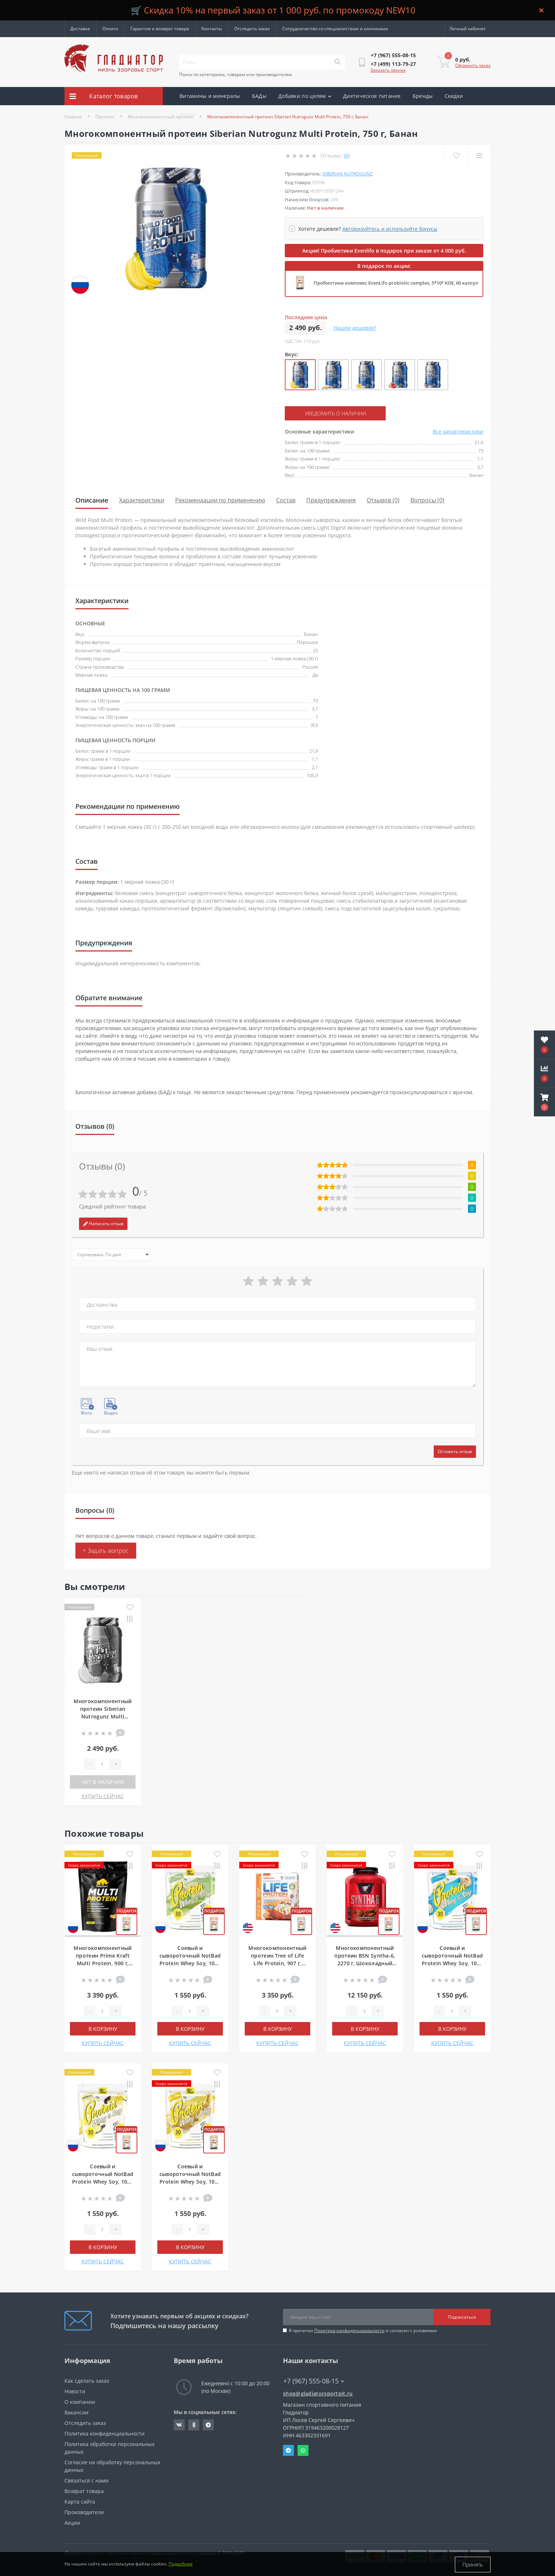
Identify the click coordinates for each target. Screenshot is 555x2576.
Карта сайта (79, 2501)
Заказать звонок (388, 70)
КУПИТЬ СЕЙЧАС (103, 1796)
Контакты (211, 28)
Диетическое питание (372, 95)
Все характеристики (458, 431)
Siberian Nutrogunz (347, 173)
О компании (79, 2401)
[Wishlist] (456, 155)
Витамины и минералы (210, 95)
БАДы (259, 95)
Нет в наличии (103, 1781)
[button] (544, 1102)
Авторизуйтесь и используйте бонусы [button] (389, 228)
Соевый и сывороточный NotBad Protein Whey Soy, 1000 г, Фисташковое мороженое (190, 1963)
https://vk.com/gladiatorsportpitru (179, 2424)
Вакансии (76, 2412)
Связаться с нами (86, 2480)
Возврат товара (84, 2491)
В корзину (102, 2028)
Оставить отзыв (455, 1451)
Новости (74, 2391)
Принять (472, 2564)
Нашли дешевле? (355, 327)
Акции (188, 114)
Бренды (423, 95)
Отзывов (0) (383, 500)
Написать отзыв (103, 1223)
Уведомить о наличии (329, 413)
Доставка (80, 28)
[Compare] (479, 155)
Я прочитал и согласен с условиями (363, 2330)
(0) (347, 155)
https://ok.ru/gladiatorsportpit (194, 2424)
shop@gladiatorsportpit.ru (318, 2393)
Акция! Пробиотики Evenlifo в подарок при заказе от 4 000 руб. (384, 250)
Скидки (454, 95)
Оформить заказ (473, 65)
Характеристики (141, 500)
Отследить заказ (252, 28)
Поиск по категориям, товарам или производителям (235, 74)
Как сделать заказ (86, 2380)
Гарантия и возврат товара (159, 28)
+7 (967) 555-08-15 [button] (313, 2381)
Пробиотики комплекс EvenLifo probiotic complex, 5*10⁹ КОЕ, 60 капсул (396, 283)
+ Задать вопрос (106, 1551)
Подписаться (462, 2317)
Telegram (288, 2450)
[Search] (337, 62)
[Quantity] (102, 1764)
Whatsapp (303, 2450)
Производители (84, 2512)
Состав (285, 500)
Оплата (110, 28)
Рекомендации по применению (220, 500)
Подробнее (181, 2564)
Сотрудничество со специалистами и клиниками (335, 28)
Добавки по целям (304, 95)
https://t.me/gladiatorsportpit (208, 2424)
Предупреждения (331, 500)
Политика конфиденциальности (349, 2330)
